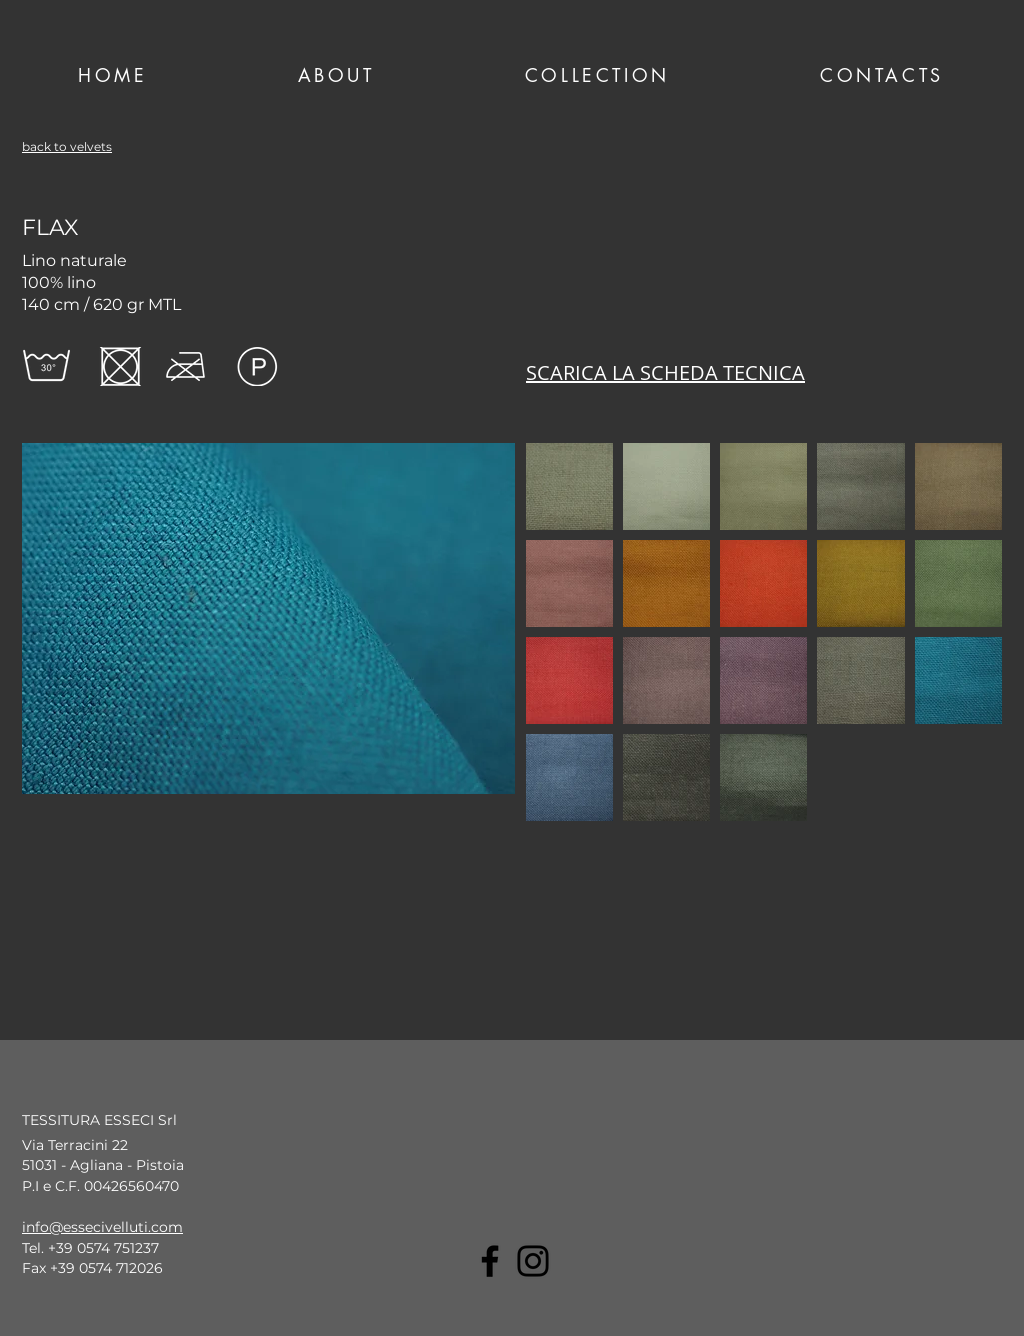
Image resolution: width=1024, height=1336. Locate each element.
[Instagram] (533, 1261)
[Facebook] (490, 1261)
